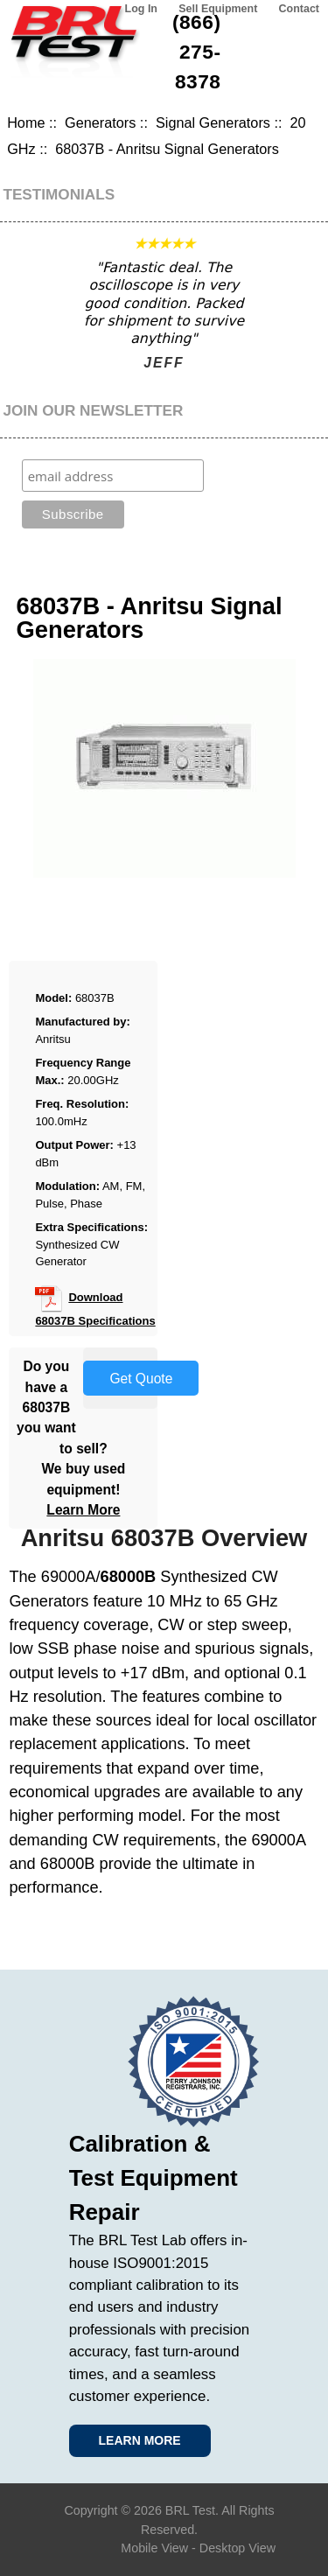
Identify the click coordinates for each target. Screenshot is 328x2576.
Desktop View (237, 2548)
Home (26, 122)
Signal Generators (213, 122)
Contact (299, 9)
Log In (141, 9)
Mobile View (154, 2548)
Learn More (83, 1509)
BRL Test (190, 2510)
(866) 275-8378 (196, 51)
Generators (100, 122)
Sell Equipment (217, 9)
